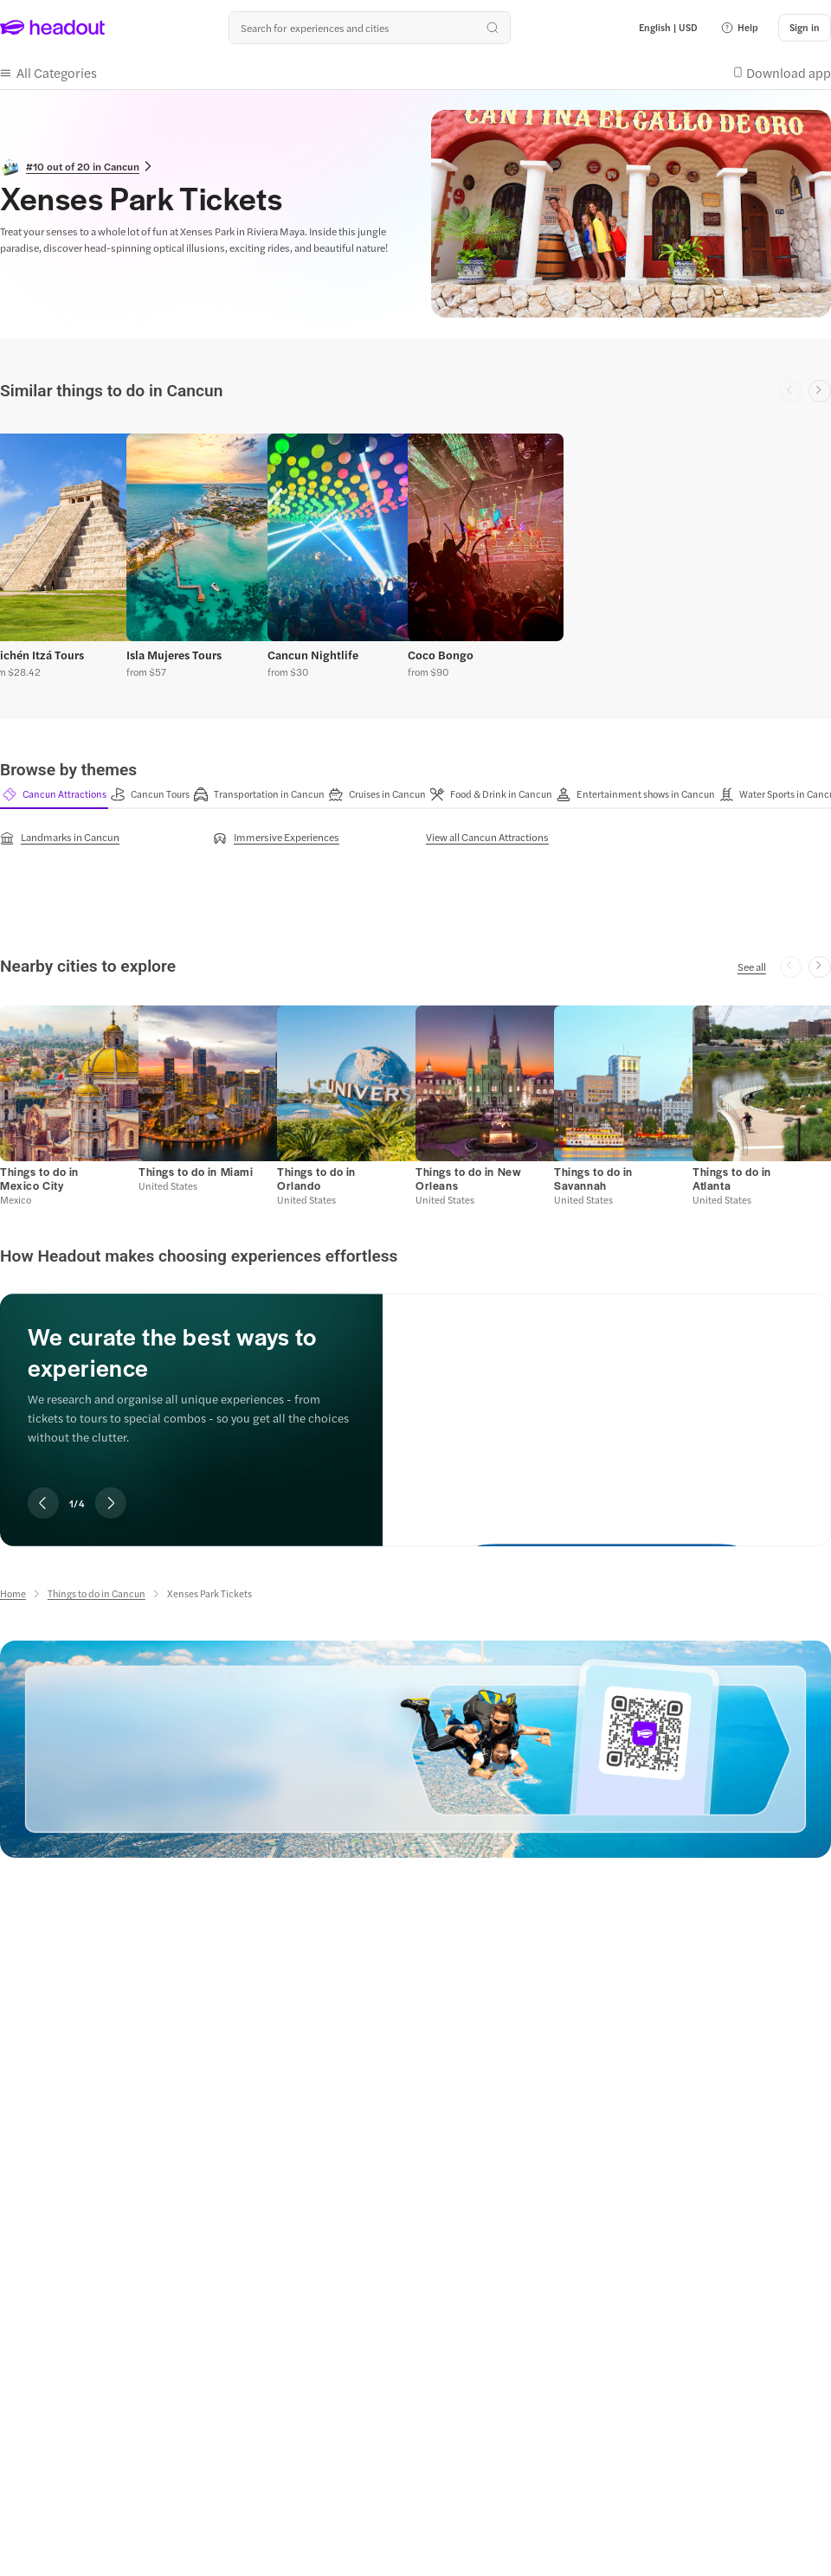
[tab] (54, 794)
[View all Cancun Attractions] (487, 837)
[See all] (752, 966)
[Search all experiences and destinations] (369, 27)
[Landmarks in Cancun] (59, 837)
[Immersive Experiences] (276, 837)
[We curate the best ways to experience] (607, 1406)
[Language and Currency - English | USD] (668, 28)
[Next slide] (819, 391)
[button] (739, 28)
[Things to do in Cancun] (96, 1593)
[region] (415, 552)
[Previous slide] (43, 1503)
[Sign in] (804, 28)
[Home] (13, 1593)
